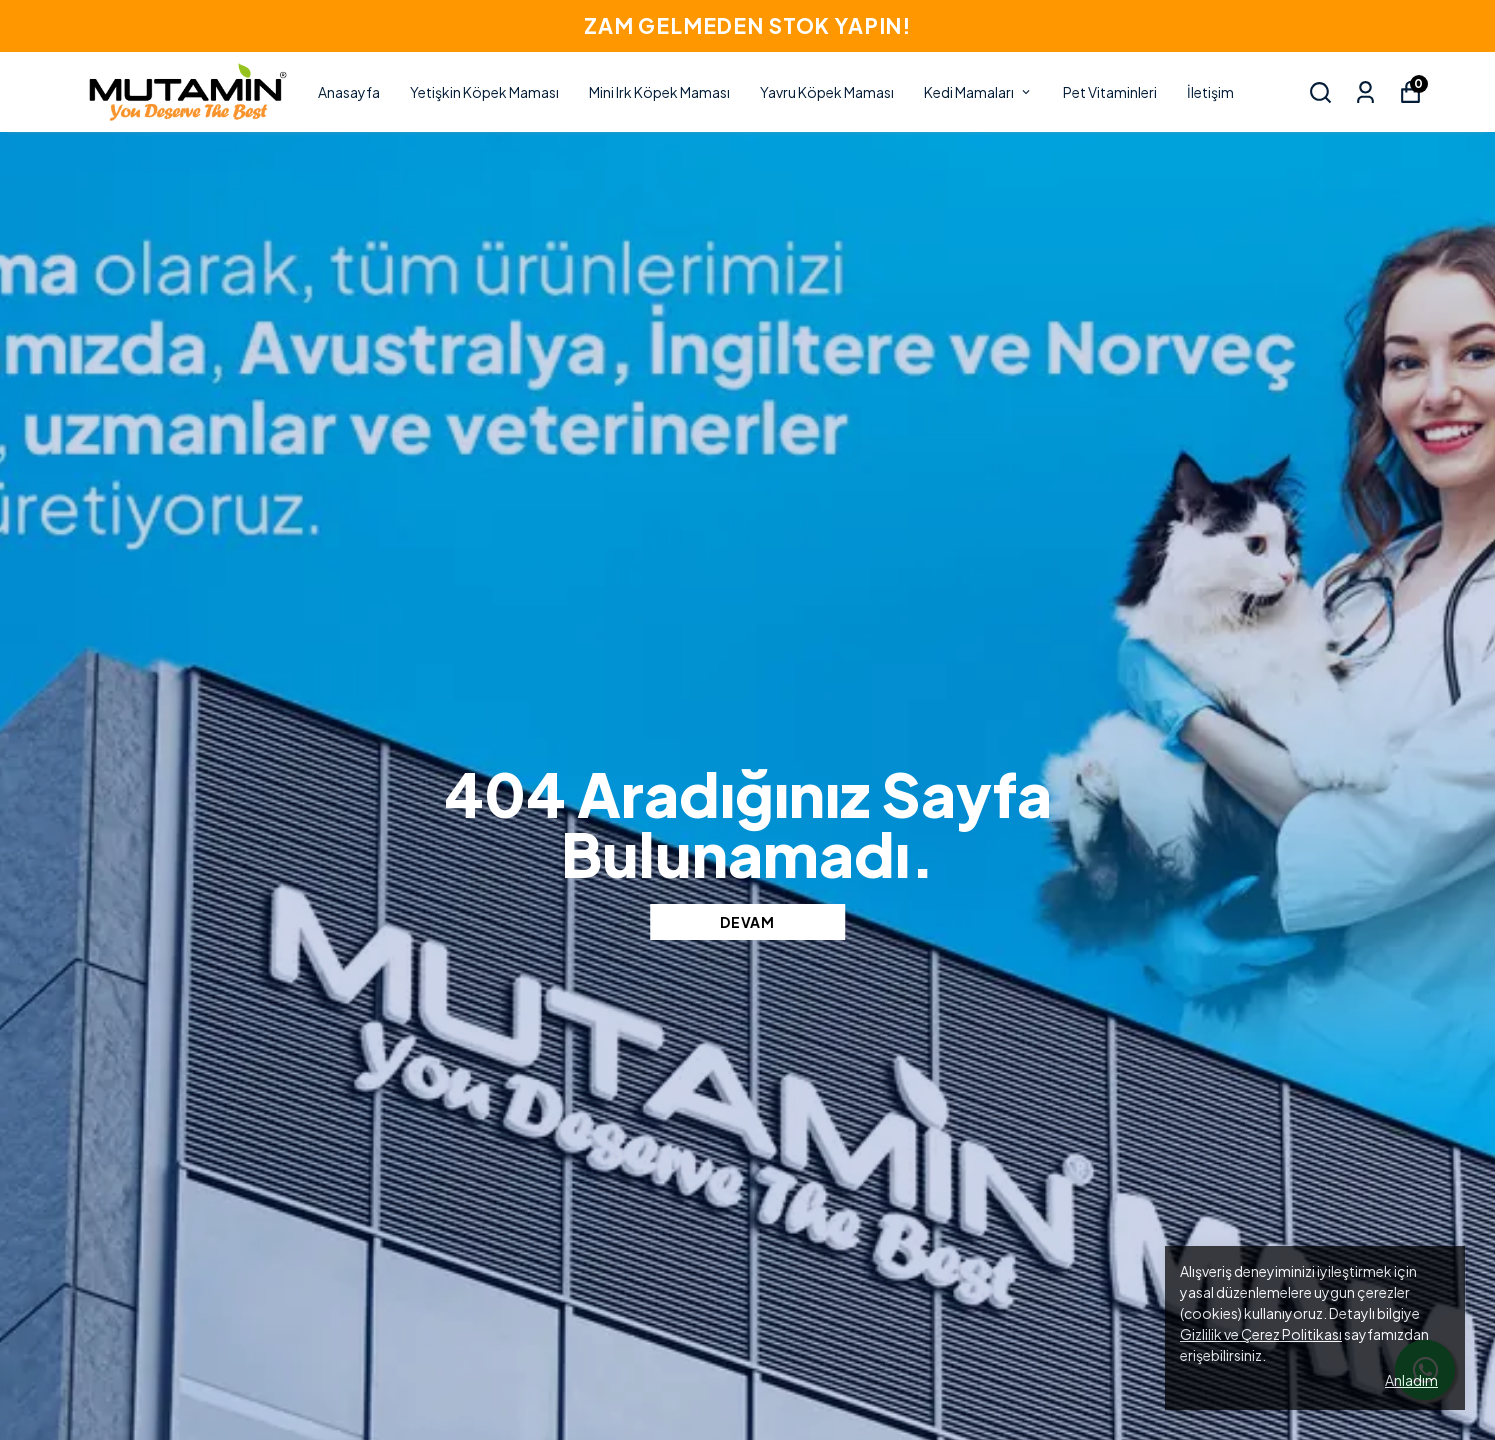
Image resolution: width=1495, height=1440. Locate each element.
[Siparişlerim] (1365, 92)
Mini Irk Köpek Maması (659, 92)
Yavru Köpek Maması (827, 92)
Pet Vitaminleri (1110, 92)
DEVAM (747, 922)
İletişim (1210, 92)
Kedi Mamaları (978, 92)
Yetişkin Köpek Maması (484, 92)
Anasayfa (349, 92)
